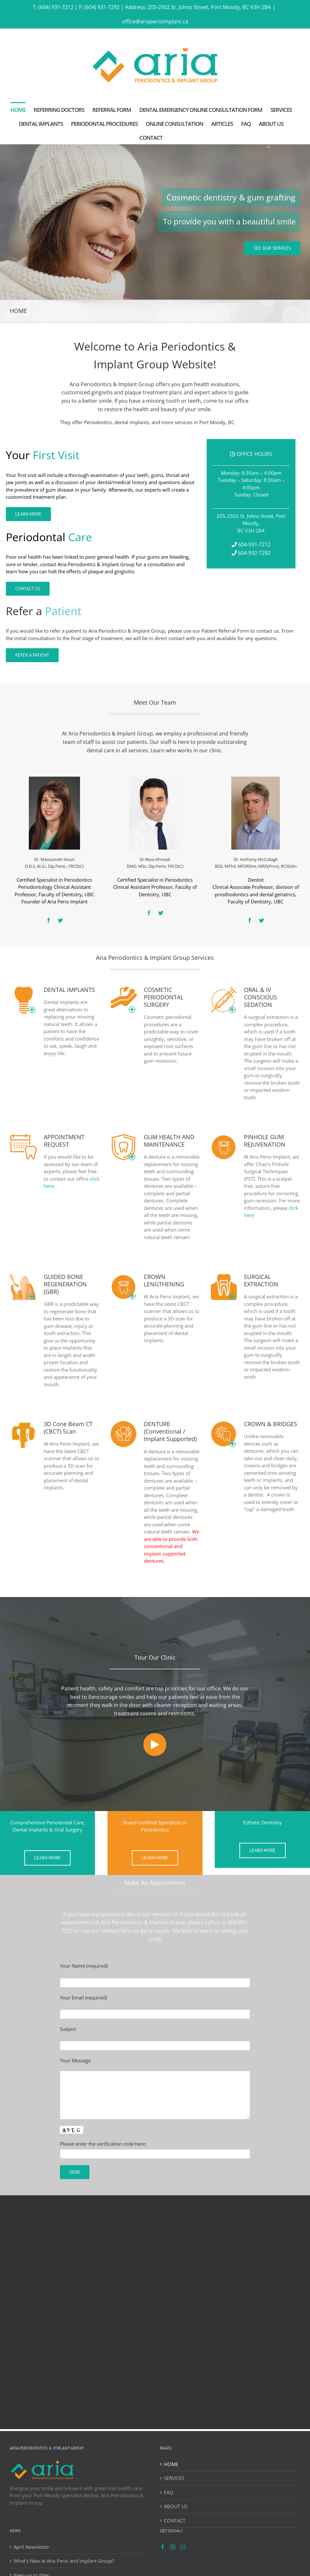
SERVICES (174, 2478)
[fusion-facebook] (48, 920)
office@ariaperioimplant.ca (155, 21)
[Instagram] (172, 2546)
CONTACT (174, 2520)
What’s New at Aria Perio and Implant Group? (64, 2561)
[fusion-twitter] (60, 920)
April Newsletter (31, 2547)
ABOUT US (176, 2506)
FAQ (168, 2492)
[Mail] (182, 2546)
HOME (171, 2464)
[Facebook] (162, 2546)
